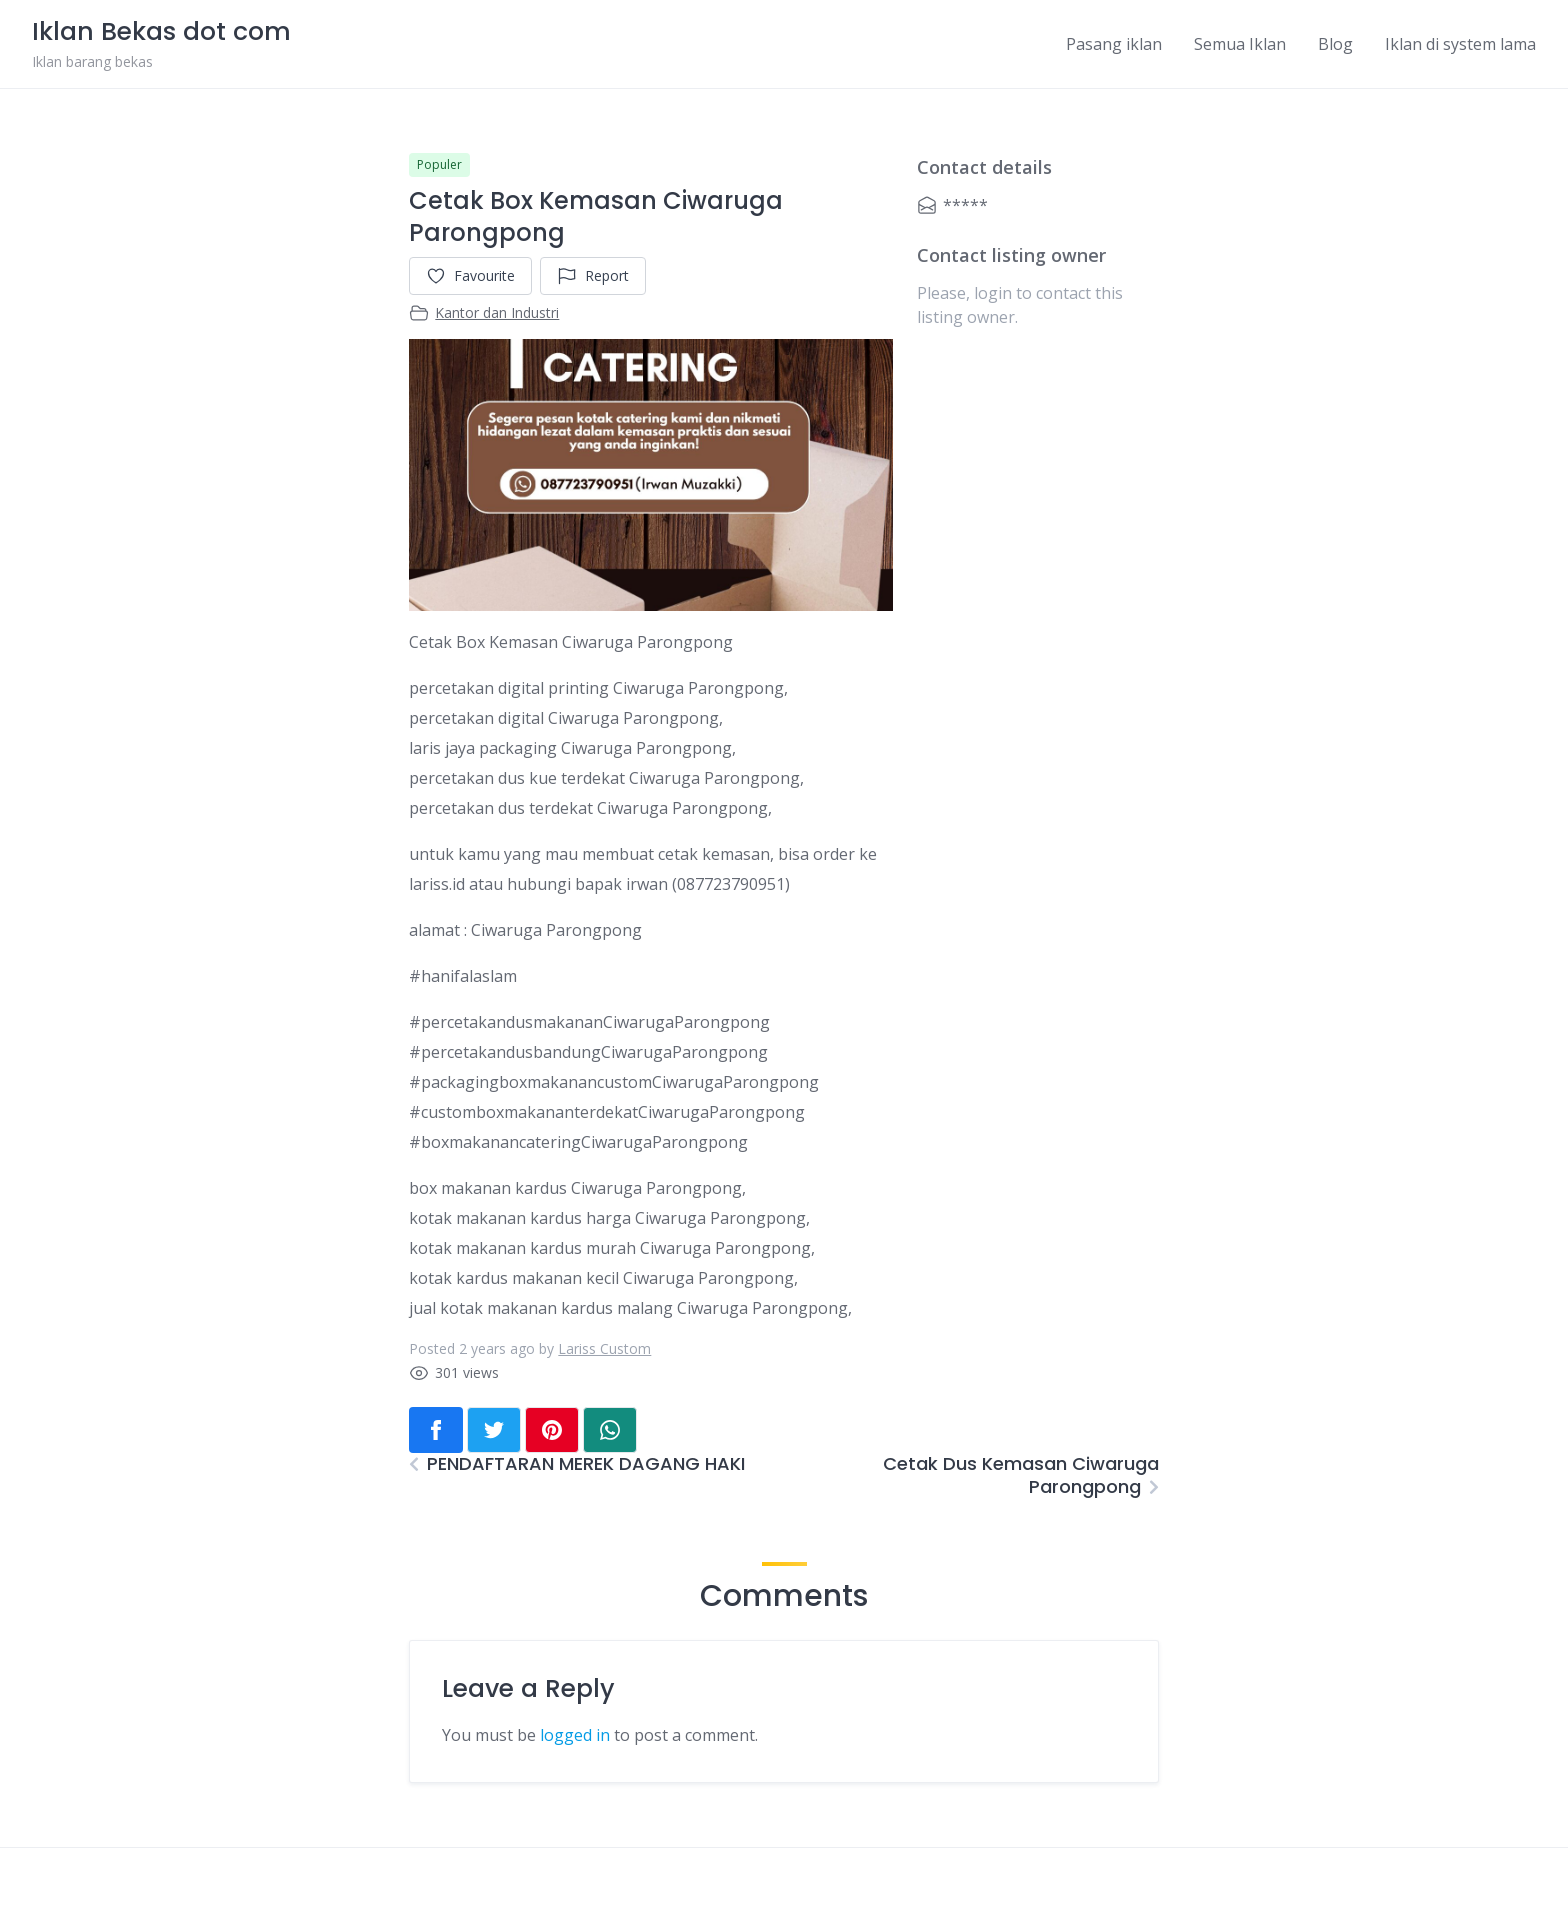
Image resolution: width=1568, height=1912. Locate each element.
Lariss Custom (604, 1348)
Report (593, 276)
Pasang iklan (1114, 44)
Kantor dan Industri (497, 312)
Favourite (470, 276)
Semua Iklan (1240, 44)
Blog (1335, 44)
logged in (575, 1735)
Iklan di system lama (1460, 44)
